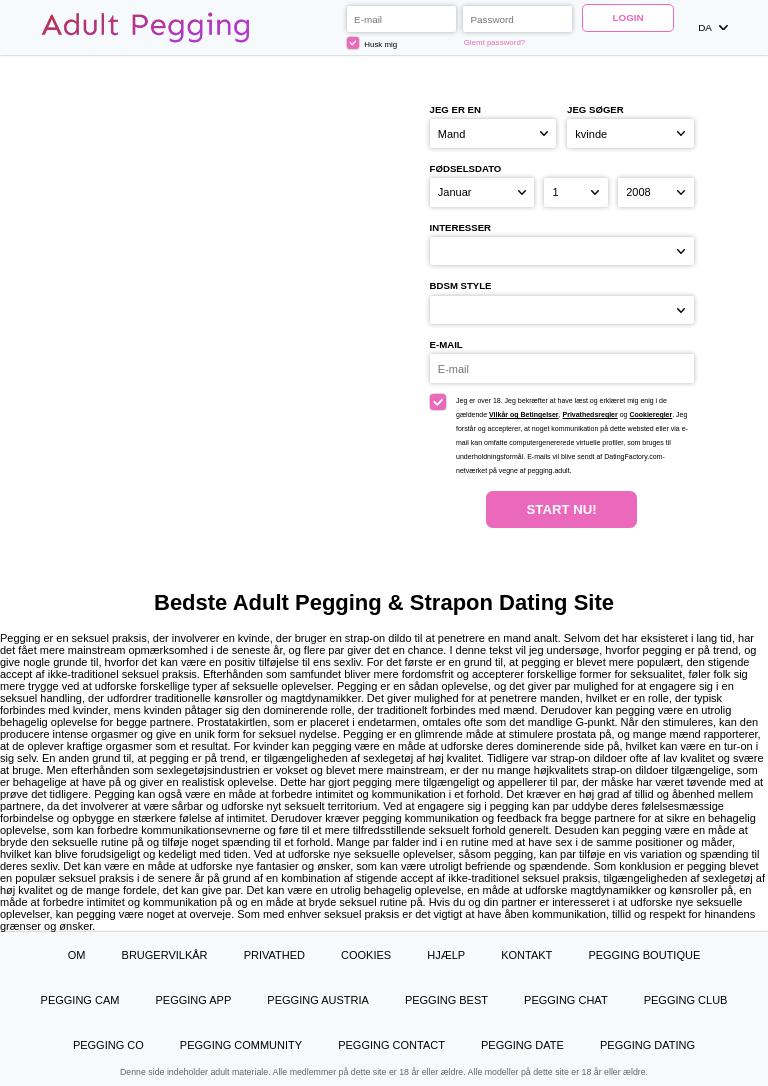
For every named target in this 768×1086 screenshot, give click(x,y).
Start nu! (562, 509)
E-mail (446, 344)
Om (77, 955)
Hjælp (446, 955)
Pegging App (193, 1000)
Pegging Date (522, 1045)
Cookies (366, 955)
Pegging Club (686, 1000)
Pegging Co (108, 1045)
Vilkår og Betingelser (524, 414)
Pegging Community (241, 1045)
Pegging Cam (80, 1000)
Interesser (460, 227)
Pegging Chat (566, 1000)
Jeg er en (455, 109)
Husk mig (372, 43)
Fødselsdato (466, 168)
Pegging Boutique (644, 955)
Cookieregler (650, 414)
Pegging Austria (317, 1000)
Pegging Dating (647, 1045)
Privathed (274, 955)
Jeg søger (595, 109)
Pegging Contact (391, 1045)
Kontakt (526, 955)
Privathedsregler (589, 414)
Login (627, 17)
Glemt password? (495, 42)
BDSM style (461, 285)
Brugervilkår (165, 955)
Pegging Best (446, 1000)
